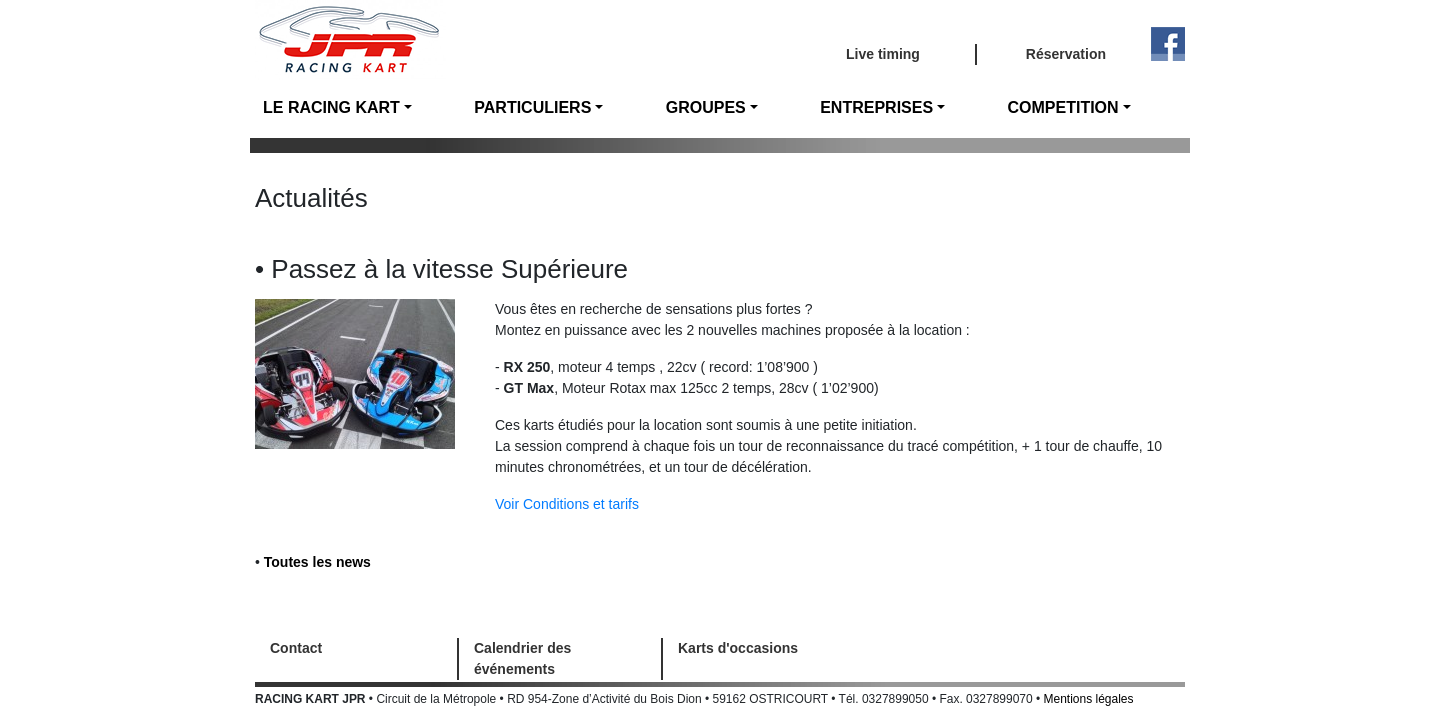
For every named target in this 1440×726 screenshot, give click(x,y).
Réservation (1066, 54)
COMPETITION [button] (1063, 107)
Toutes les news (317, 562)
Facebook (1168, 44)
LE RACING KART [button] (331, 107)
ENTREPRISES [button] (876, 107)
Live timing (883, 54)
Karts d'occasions (738, 648)
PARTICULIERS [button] (532, 107)
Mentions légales (1089, 699)
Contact (296, 648)
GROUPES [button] (706, 107)
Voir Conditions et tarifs (567, 504)
